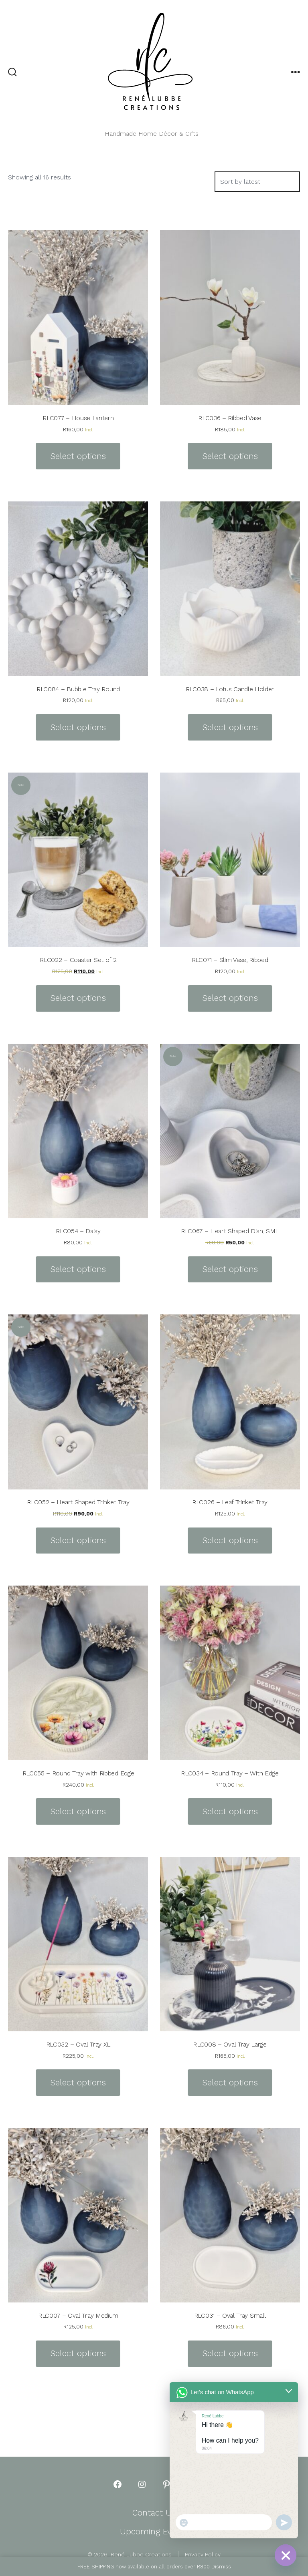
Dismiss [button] (221, 2567)
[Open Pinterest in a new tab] (166, 2484)
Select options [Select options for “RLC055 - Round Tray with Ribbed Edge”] (78, 1811)
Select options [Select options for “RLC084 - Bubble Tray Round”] (78, 727)
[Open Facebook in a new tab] (117, 2484)
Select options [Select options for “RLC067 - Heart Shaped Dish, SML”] (230, 1269)
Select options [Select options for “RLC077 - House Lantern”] (78, 456)
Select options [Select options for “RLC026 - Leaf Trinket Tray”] (230, 1540)
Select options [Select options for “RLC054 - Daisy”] (78, 1269)
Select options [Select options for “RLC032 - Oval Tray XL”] (78, 2082)
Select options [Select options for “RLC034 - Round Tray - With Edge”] (230, 1811)
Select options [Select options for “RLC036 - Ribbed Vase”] (230, 456)
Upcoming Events (154, 2531)
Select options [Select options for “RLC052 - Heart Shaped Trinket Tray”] (78, 1540)
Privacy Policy (203, 2554)
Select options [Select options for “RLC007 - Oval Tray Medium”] (78, 2353)
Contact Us (154, 2513)
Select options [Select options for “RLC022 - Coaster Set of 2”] (78, 998)
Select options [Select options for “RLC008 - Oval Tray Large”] (230, 2082)
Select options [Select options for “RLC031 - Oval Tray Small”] (230, 2353)
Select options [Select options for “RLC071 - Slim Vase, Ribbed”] (230, 998)
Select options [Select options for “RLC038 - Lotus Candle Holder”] (230, 727)
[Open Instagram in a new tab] (142, 2484)
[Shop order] (257, 181)
